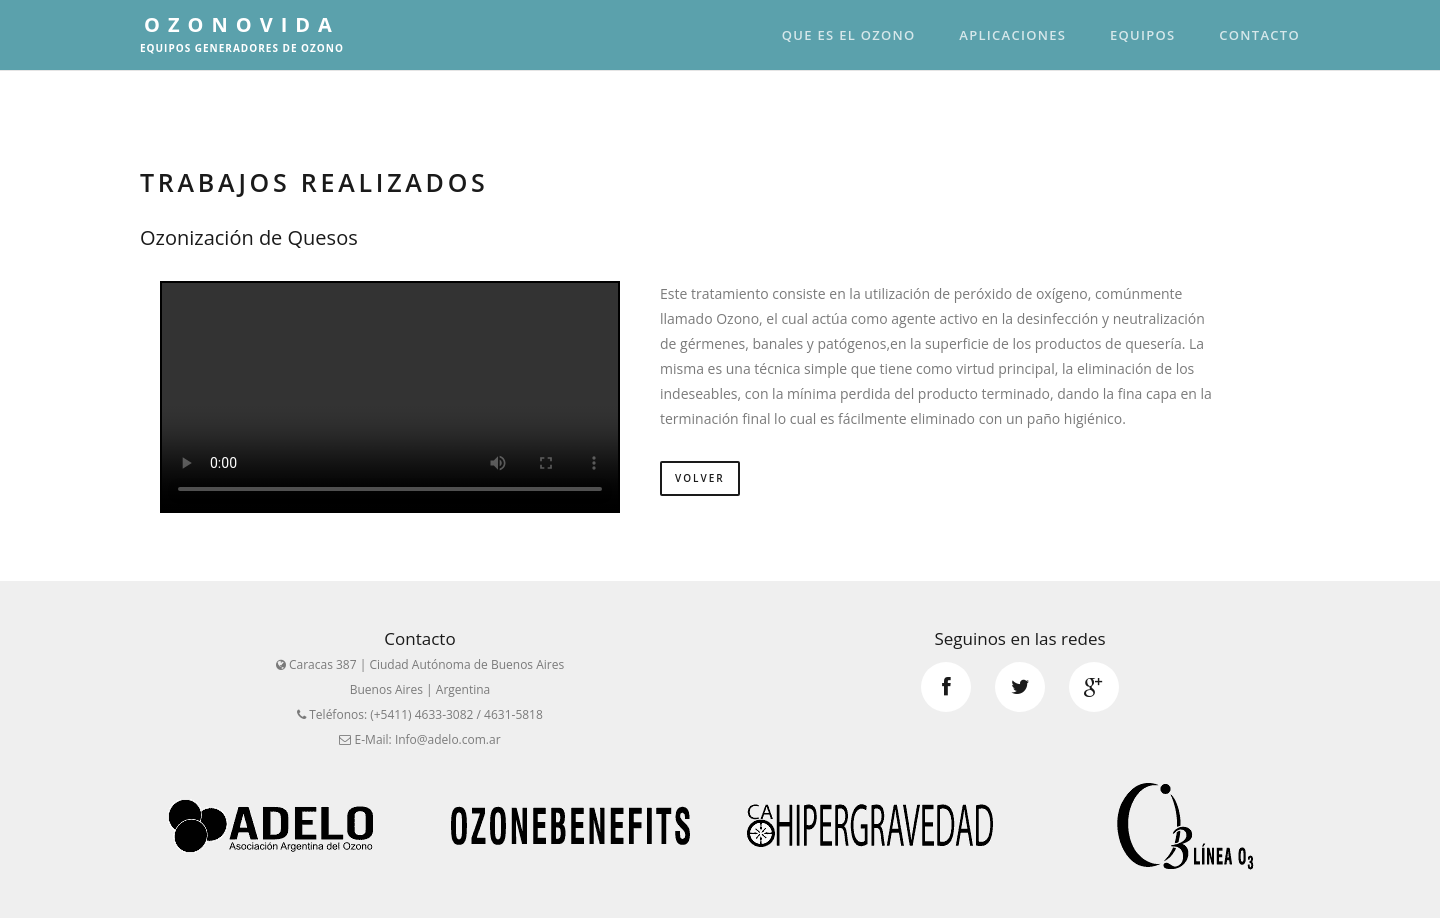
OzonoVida (242, 33)
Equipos (1143, 35)
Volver (700, 478)
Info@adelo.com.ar (448, 739)
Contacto (1259, 35)
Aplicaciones (1012, 35)
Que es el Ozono (849, 35)
